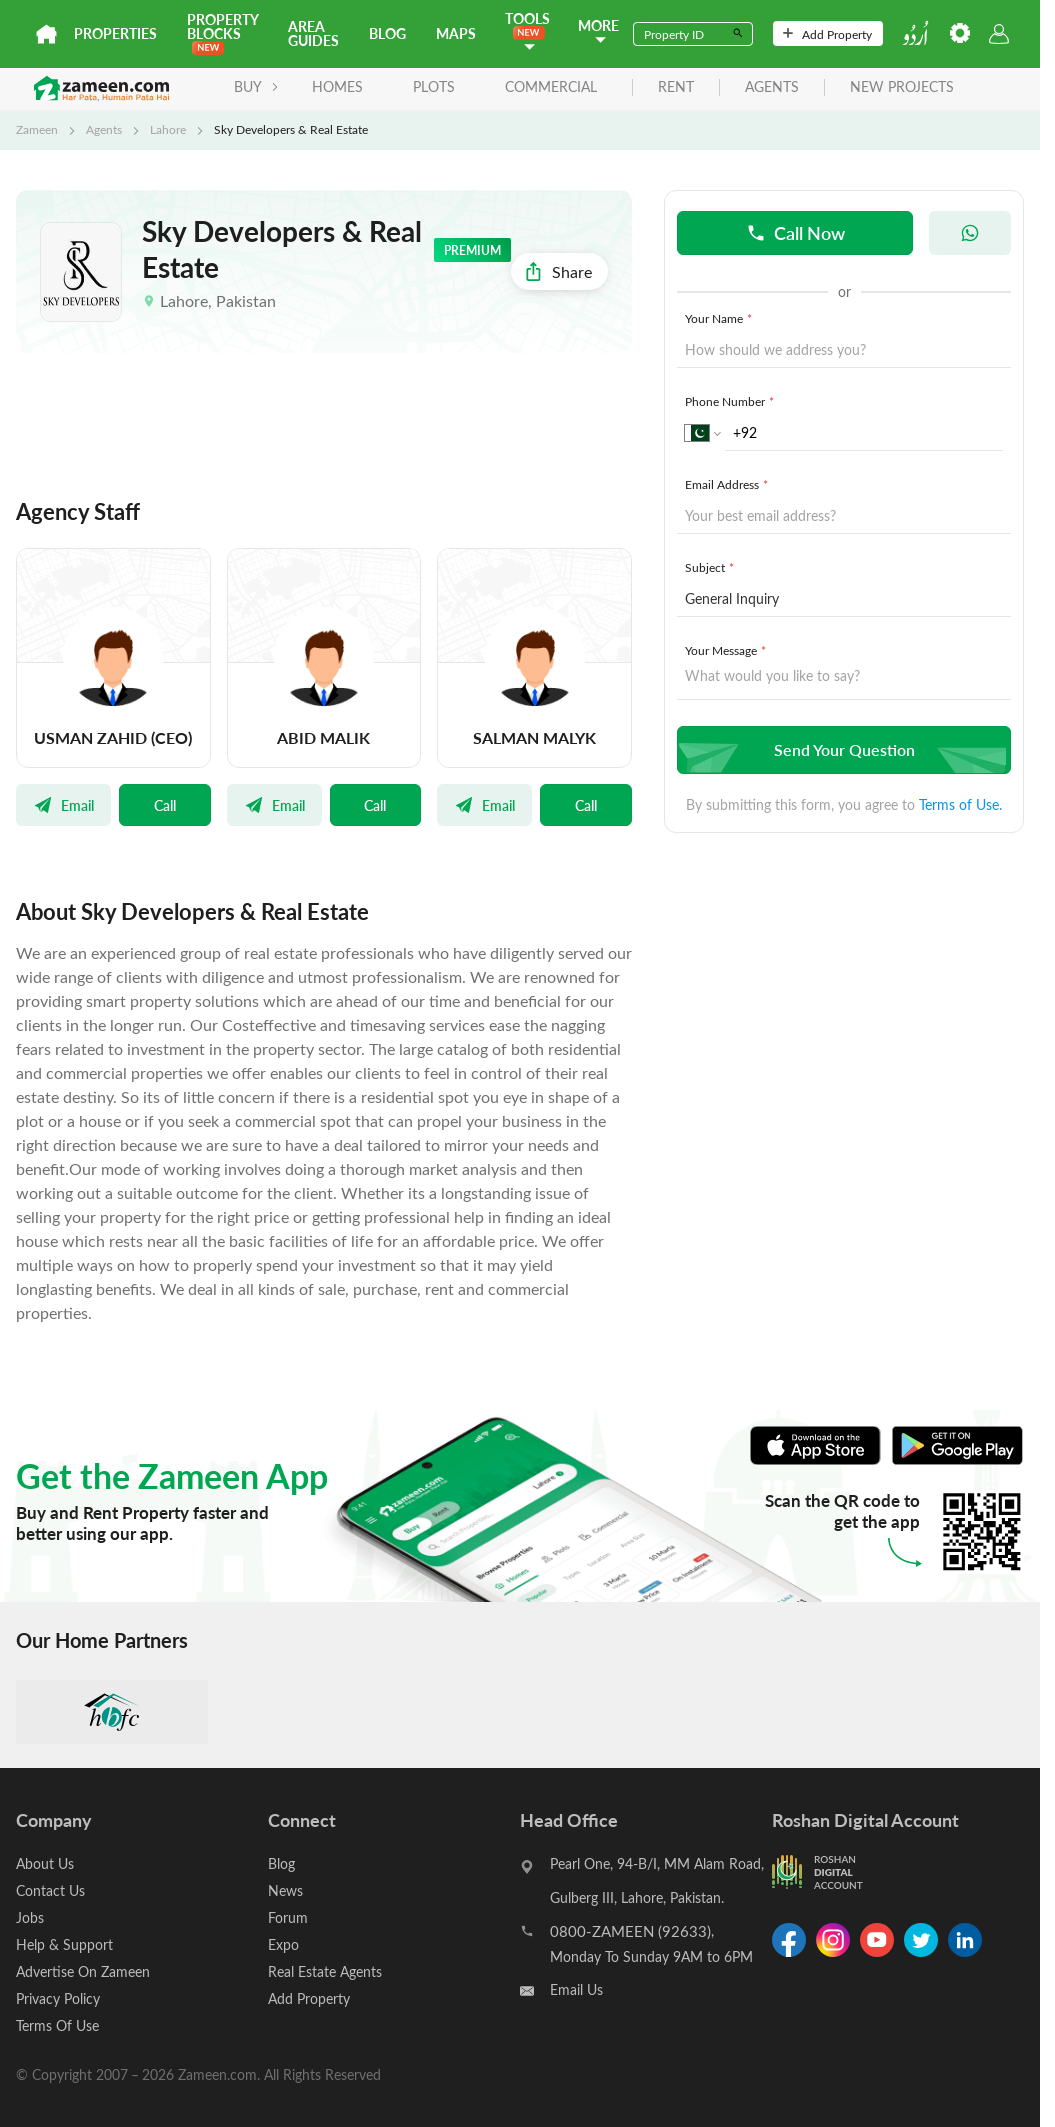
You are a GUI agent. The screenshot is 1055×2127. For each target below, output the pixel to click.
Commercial (551, 86)
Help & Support (64, 1944)
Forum (288, 1917)
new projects (902, 87)
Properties (115, 33)
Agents (104, 129)
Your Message (727, 650)
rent (676, 87)
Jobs (30, 1917)
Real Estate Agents (325, 1971)
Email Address (728, 484)
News (285, 1890)
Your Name (720, 318)
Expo (283, 1944)
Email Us (576, 1989)
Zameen (37, 129)
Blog (387, 33)
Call (165, 805)
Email (63, 805)
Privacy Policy (58, 1998)
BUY (256, 86)
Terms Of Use (57, 2025)
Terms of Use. (960, 804)
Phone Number (731, 401)
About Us (45, 1863)
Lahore (168, 129)
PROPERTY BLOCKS (222, 32)
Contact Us (50, 1890)
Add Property (827, 34)
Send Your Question (841, 749)
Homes (337, 86)
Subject (711, 567)
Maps (456, 33)
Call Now (795, 232)
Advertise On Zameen (83, 1971)
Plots (434, 86)
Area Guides (313, 33)
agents (772, 87)
